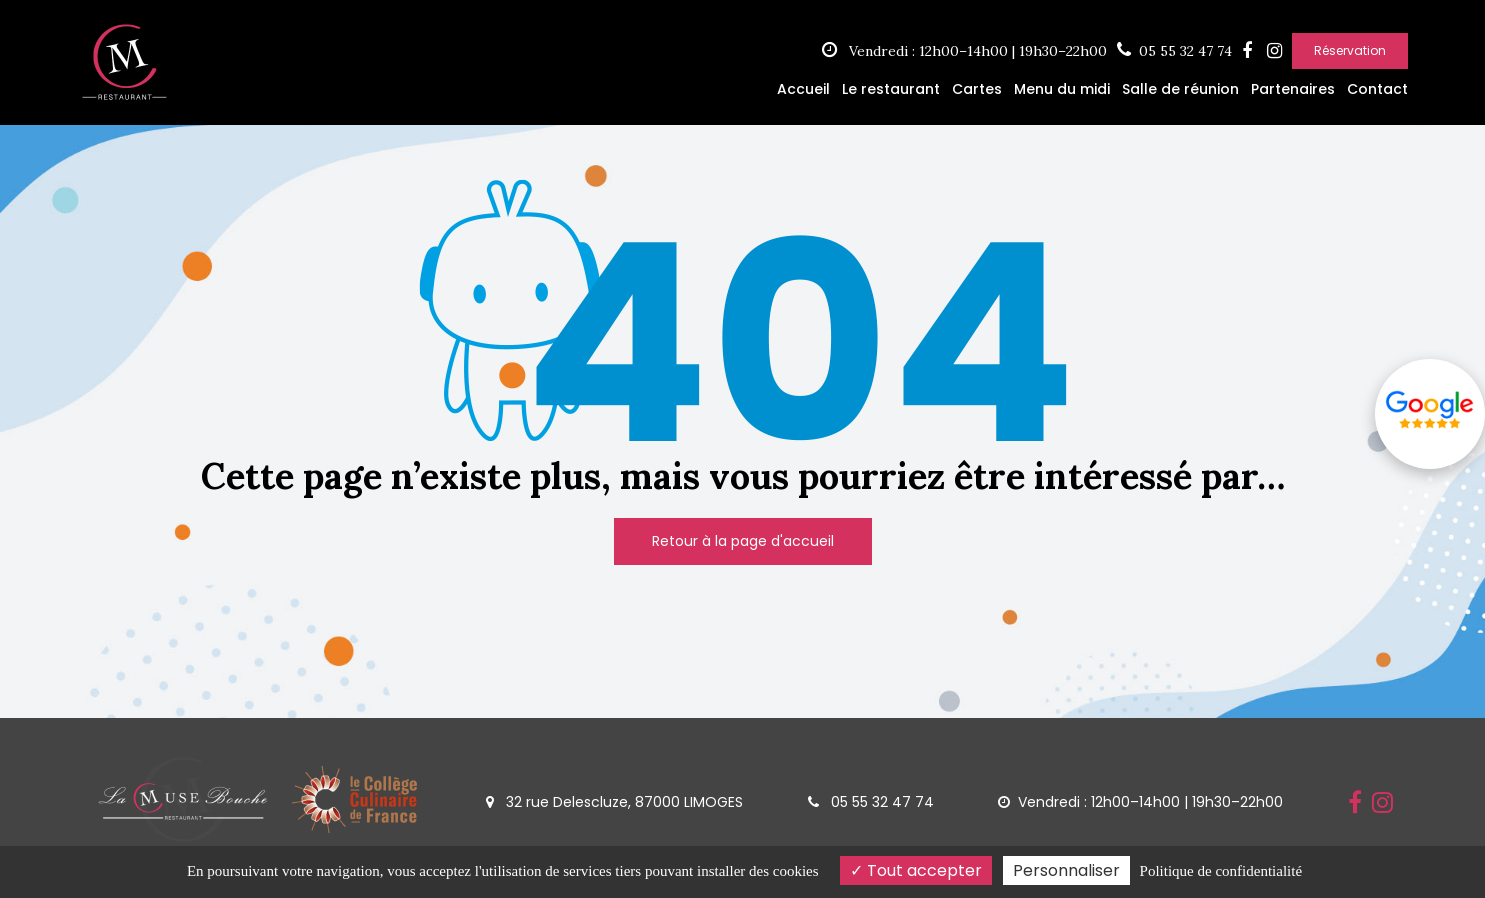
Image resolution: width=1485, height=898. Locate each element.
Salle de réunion (1180, 89)
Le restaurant (891, 89)
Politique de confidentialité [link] (1221, 871)
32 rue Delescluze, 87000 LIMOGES (614, 802)
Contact (1377, 89)
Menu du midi (1062, 89)
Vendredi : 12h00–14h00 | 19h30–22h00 (964, 50)
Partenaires (1293, 89)
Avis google (1430, 410)
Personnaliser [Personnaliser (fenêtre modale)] (1066, 870)
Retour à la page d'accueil (743, 541)
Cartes (977, 89)
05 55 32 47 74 (871, 802)
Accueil (803, 89)
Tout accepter (916, 870)
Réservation (1350, 50)
